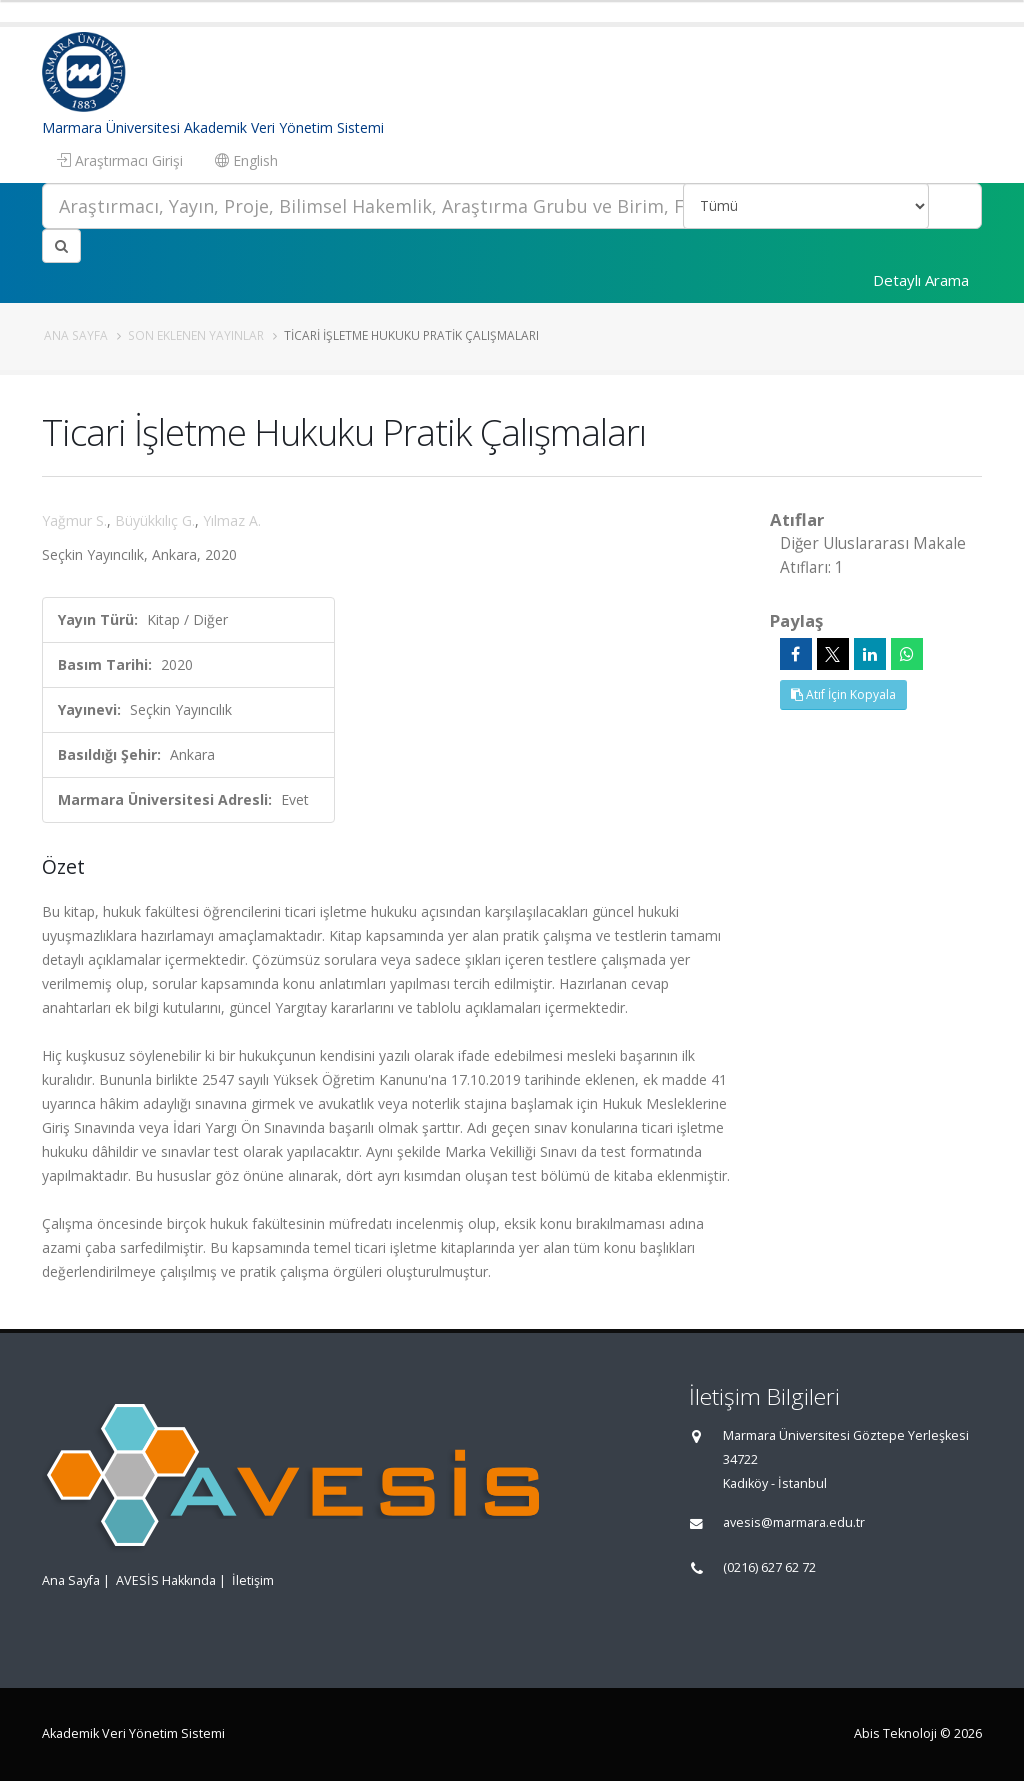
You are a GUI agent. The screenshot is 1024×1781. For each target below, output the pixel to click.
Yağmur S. (74, 520)
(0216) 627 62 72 (769, 1567)
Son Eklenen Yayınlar (196, 335)
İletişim (253, 1580)
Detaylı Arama (921, 280)
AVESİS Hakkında (166, 1580)
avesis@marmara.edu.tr (794, 1522)
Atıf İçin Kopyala (843, 694)
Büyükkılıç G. (155, 520)
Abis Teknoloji (895, 1733)
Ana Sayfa (76, 335)
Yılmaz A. (232, 520)
